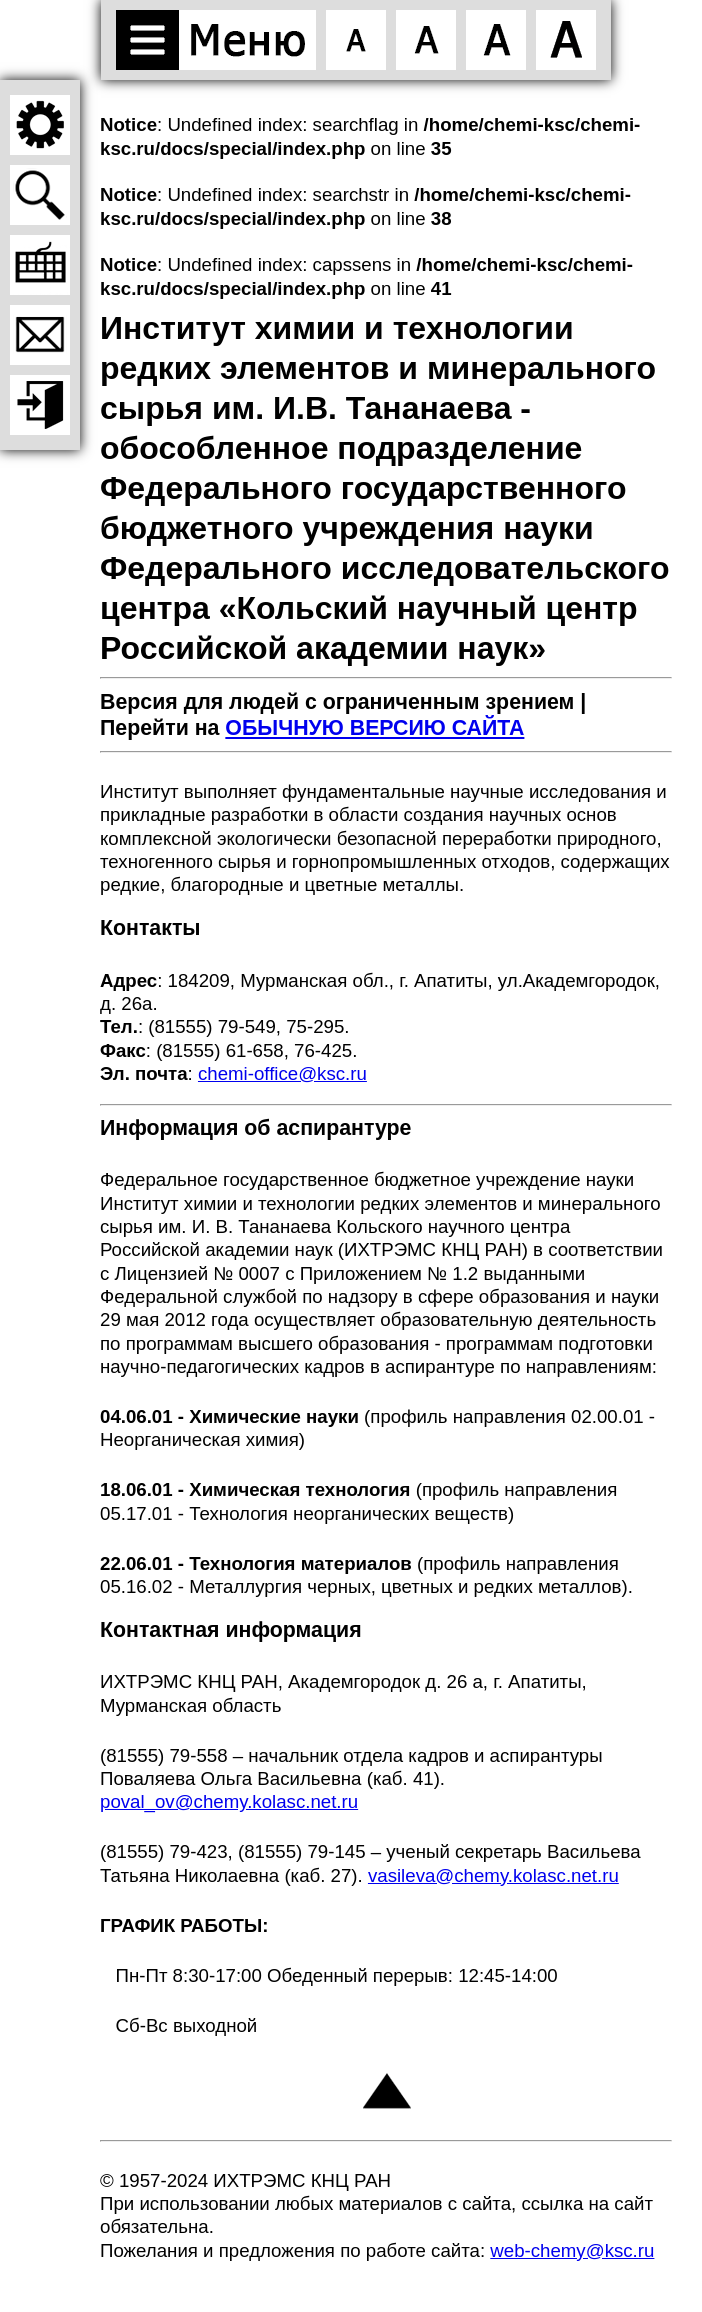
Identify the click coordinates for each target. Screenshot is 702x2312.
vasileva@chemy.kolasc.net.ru (493, 1875)
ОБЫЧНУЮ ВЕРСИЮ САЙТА (374, 728)
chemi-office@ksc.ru (282, 1073)
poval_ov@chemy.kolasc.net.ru (229, 1801)
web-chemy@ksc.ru (572, 2250)
